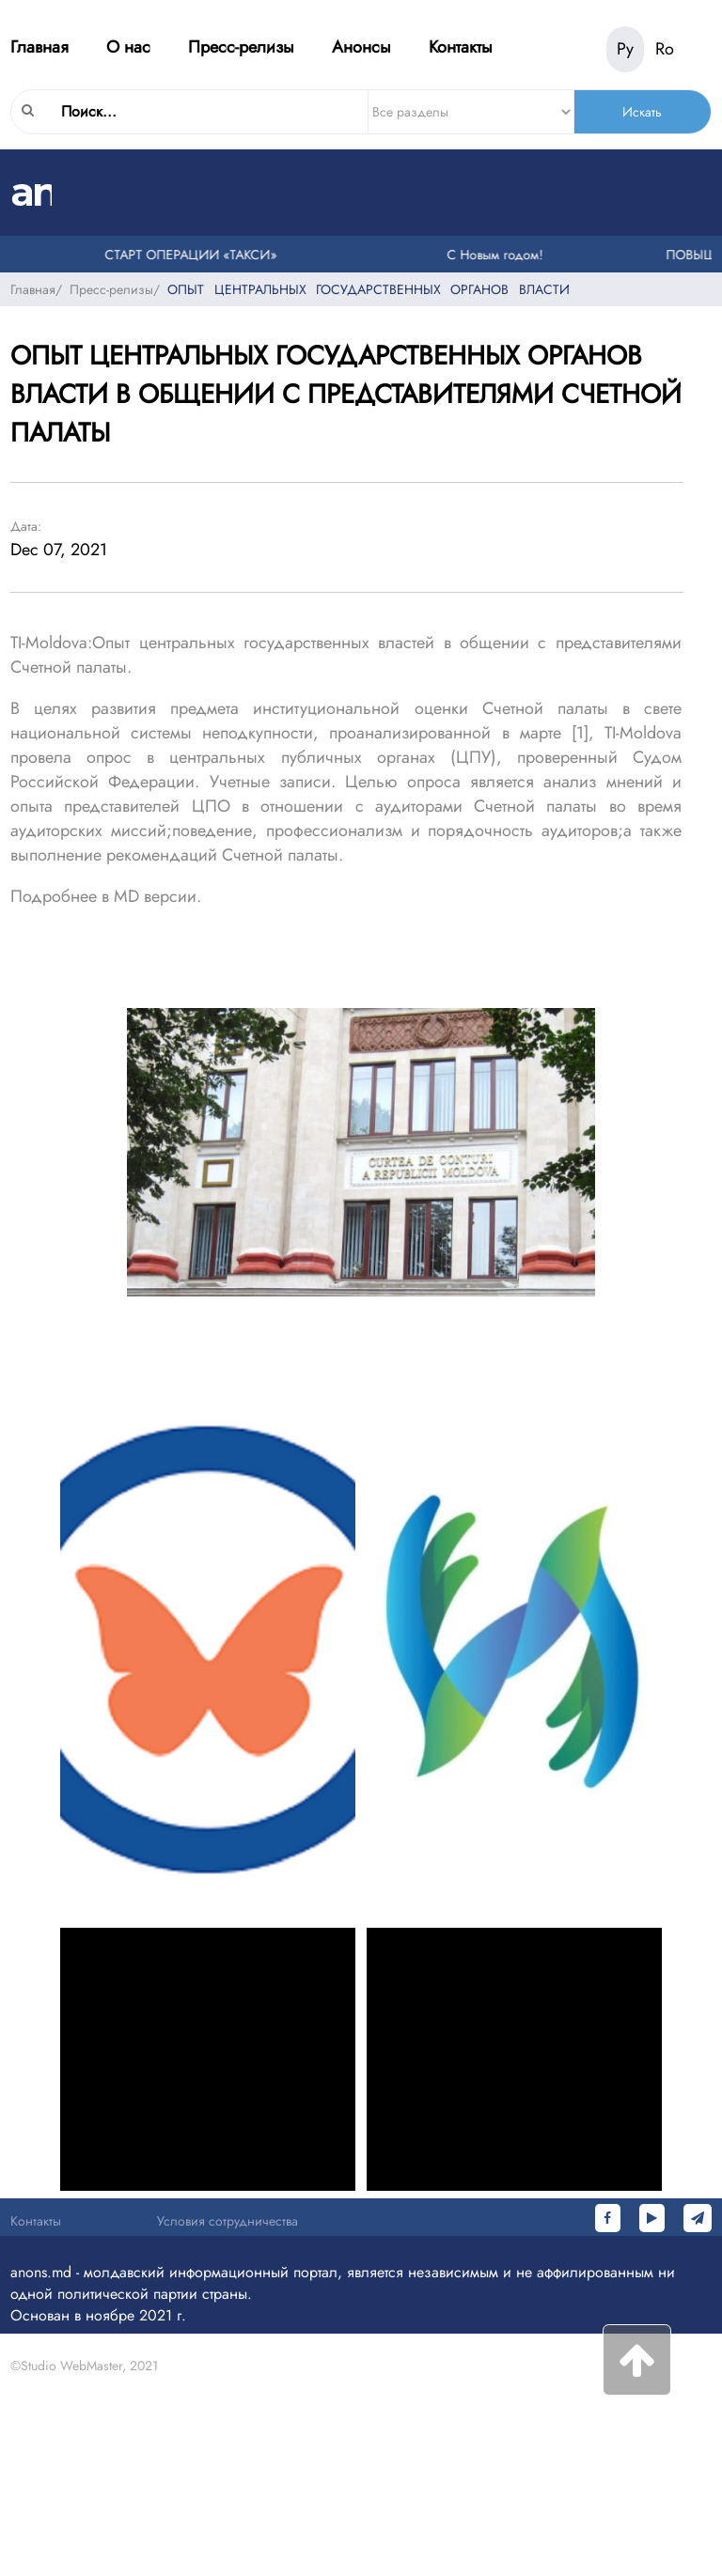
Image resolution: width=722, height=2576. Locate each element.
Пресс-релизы (241, 47)
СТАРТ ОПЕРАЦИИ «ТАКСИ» (193, 254)
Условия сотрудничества (227, 2220)
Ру (625, 49)
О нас (128, 47)
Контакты (461, 47)
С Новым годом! (496, 254)
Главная (39, 47)
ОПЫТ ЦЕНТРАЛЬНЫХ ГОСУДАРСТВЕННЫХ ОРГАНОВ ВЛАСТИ (368, 289)
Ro (664, 49)
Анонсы (361, 47)
